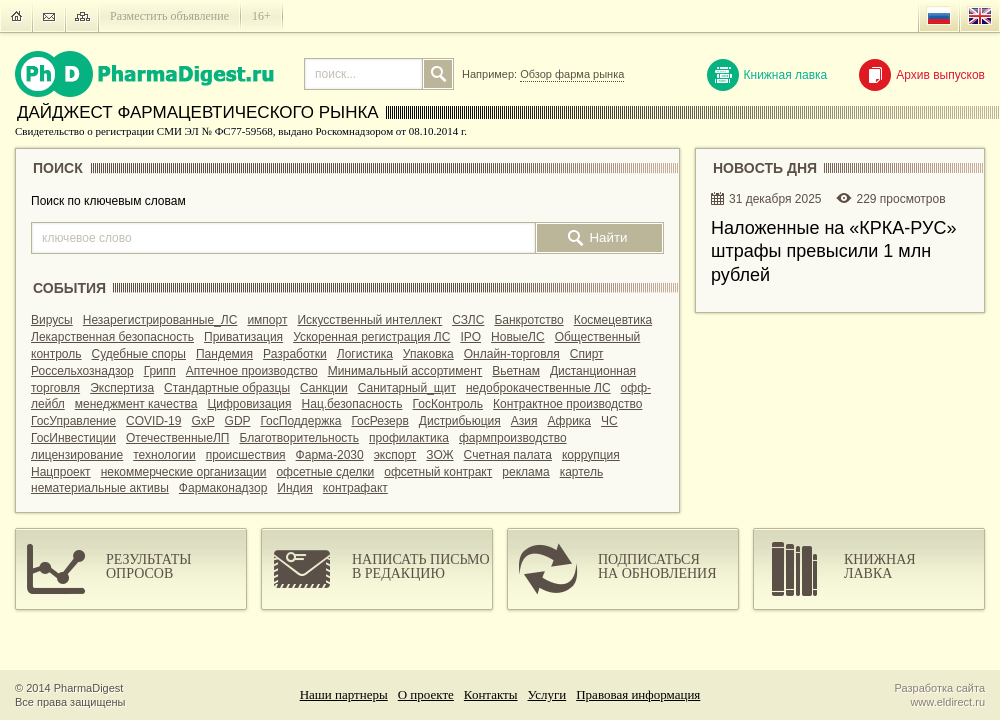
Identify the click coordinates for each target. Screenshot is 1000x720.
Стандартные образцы (227, 388)
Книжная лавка (767, 75)
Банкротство (528, 320)
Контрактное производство (567, 404)
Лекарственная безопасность (112, 337)
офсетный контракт (438, 472)
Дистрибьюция (460, 421)
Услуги (547, 694)
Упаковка (428, 354)
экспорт (395, 455)
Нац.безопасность (352, 404)
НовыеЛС (518, 337)
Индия (294, 488)
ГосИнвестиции (73, 438)
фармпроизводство (513, 438)
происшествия (246, 455)
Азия (524, 421)
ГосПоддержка (300, 421)
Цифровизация (249, 404)
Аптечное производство (252, 371)
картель (582, 472)
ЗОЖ (439, 455)
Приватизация (243, 337)
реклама (525, 472)
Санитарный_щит (407, 388)
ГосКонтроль (448, 404)
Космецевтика (613, 320)
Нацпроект (61, 472)
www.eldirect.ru (947, 702)
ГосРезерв (379, 421)
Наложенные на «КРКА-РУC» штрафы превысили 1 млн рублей (833, 251)
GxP (202, 421)
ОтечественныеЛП (177, 438)
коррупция (591, 455)
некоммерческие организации (184, 472)
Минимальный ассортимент (405, 371)
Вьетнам (516, 371)
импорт (267, 320)
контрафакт (355, 488)
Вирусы (52, 320)
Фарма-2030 (330, 455)
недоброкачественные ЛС (538, 388)
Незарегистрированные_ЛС (160, 320)
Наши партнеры (344, 694)
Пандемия (224, 354)
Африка (569, 421)
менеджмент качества (136, 404)
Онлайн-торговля (512, 354)
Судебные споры (139, 354)
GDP (238, 421)
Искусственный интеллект (369, 320)
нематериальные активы (100, 488)
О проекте (426, 694)
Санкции (324, 388)
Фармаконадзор (223, 488)
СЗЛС (468, 320)
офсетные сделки (325, 472)
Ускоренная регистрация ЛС (371, 337)
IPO (470, 337)
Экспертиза (122, 388)
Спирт (587, 354)
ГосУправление (73, 421)
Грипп (160, 371)
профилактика (409, 438)
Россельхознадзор (82, 371)
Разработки (295, 354)
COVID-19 (153, 421)
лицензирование (77, 455)
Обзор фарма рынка (572, 74)
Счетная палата (508, 455)
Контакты (491, 694)
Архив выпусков (922, 75)
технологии (164, 455)
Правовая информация (638, 694)
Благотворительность (299, 438)
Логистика (365, 354)
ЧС (609, 421)
